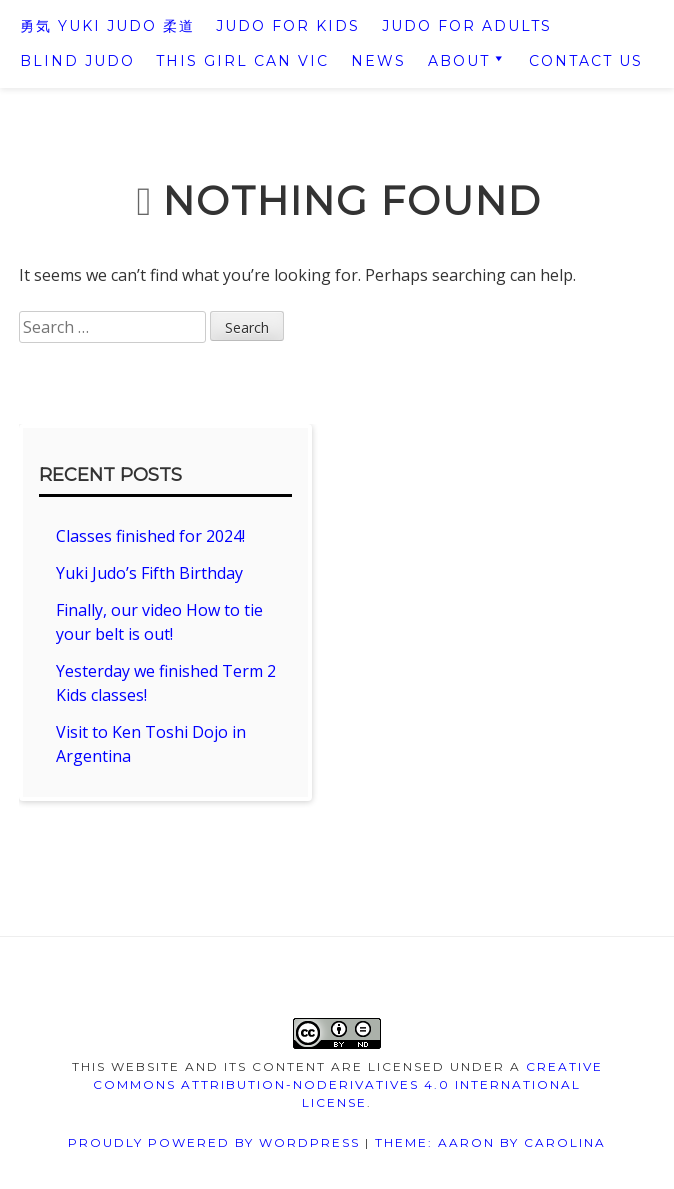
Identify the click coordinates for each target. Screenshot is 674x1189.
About (459, 61)
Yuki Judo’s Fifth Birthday (149, 573)
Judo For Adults (467, 26)
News (378, 61)
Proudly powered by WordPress (214, 1142)
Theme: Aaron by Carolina (490, 1142)
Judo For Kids (288, 26)
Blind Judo (77, 61)
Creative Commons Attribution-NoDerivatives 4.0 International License (348, 1084)
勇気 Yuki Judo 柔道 (107, 26)
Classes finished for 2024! (150, 536)
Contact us (586, 61)
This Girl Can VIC (242, 61)
